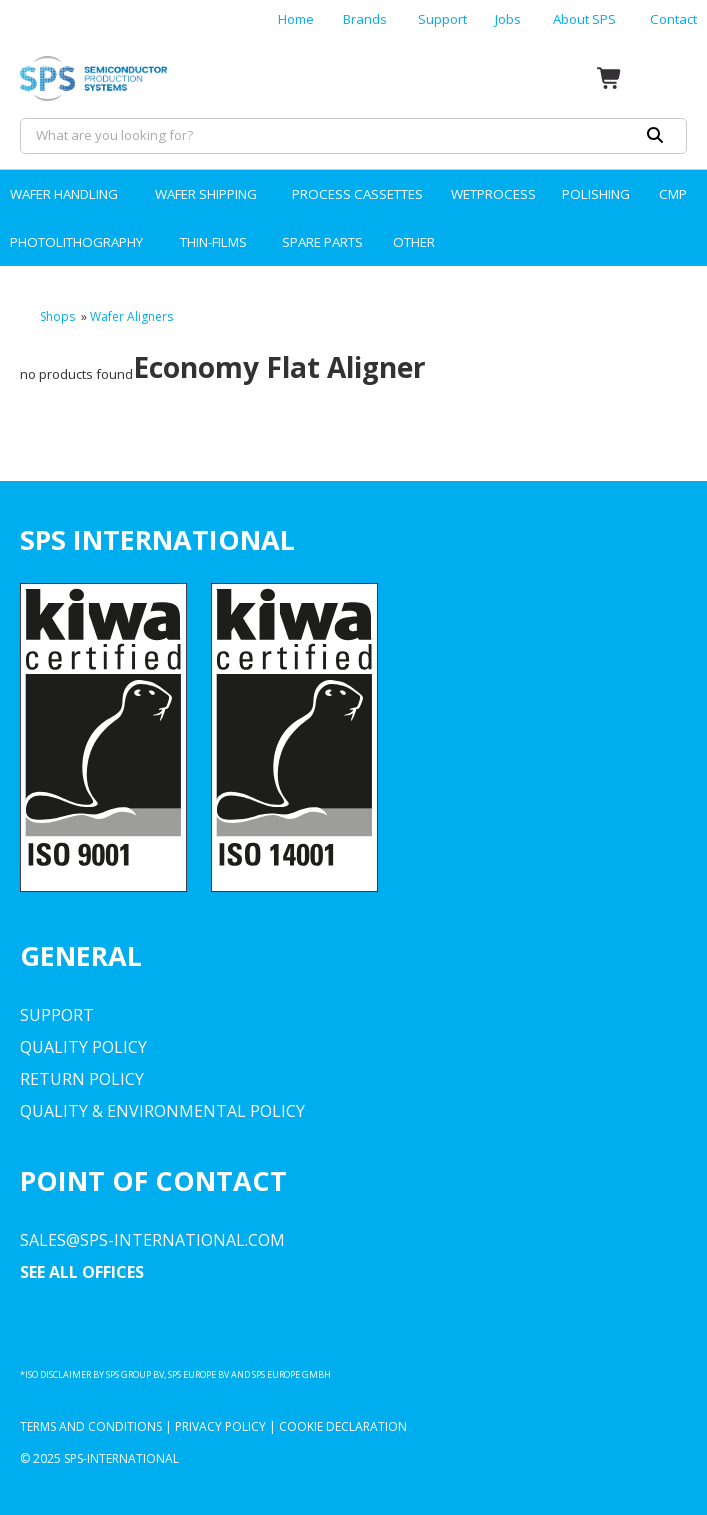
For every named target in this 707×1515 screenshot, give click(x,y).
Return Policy (82, 1079)
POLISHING (596, 194)
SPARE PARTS (322, 242)
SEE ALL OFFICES (82, 1272)
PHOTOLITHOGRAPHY (76, 242)
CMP (673, 194)
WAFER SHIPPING (206, 194)
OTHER (414, 242)
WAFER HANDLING (64, 194)
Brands (365, 19)
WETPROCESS (493, 194)
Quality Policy (83, 1047)
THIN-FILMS (213, 242)
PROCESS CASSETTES (357, 194)
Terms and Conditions (91, 1426)
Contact (673, 19)
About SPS (584, 19)
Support (442, 19)
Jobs (508, 19)
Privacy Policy (220, 1426)
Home (296, 19)
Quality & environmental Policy (162, 1111)
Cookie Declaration (343, 1426)
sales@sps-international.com (152, 1240)
